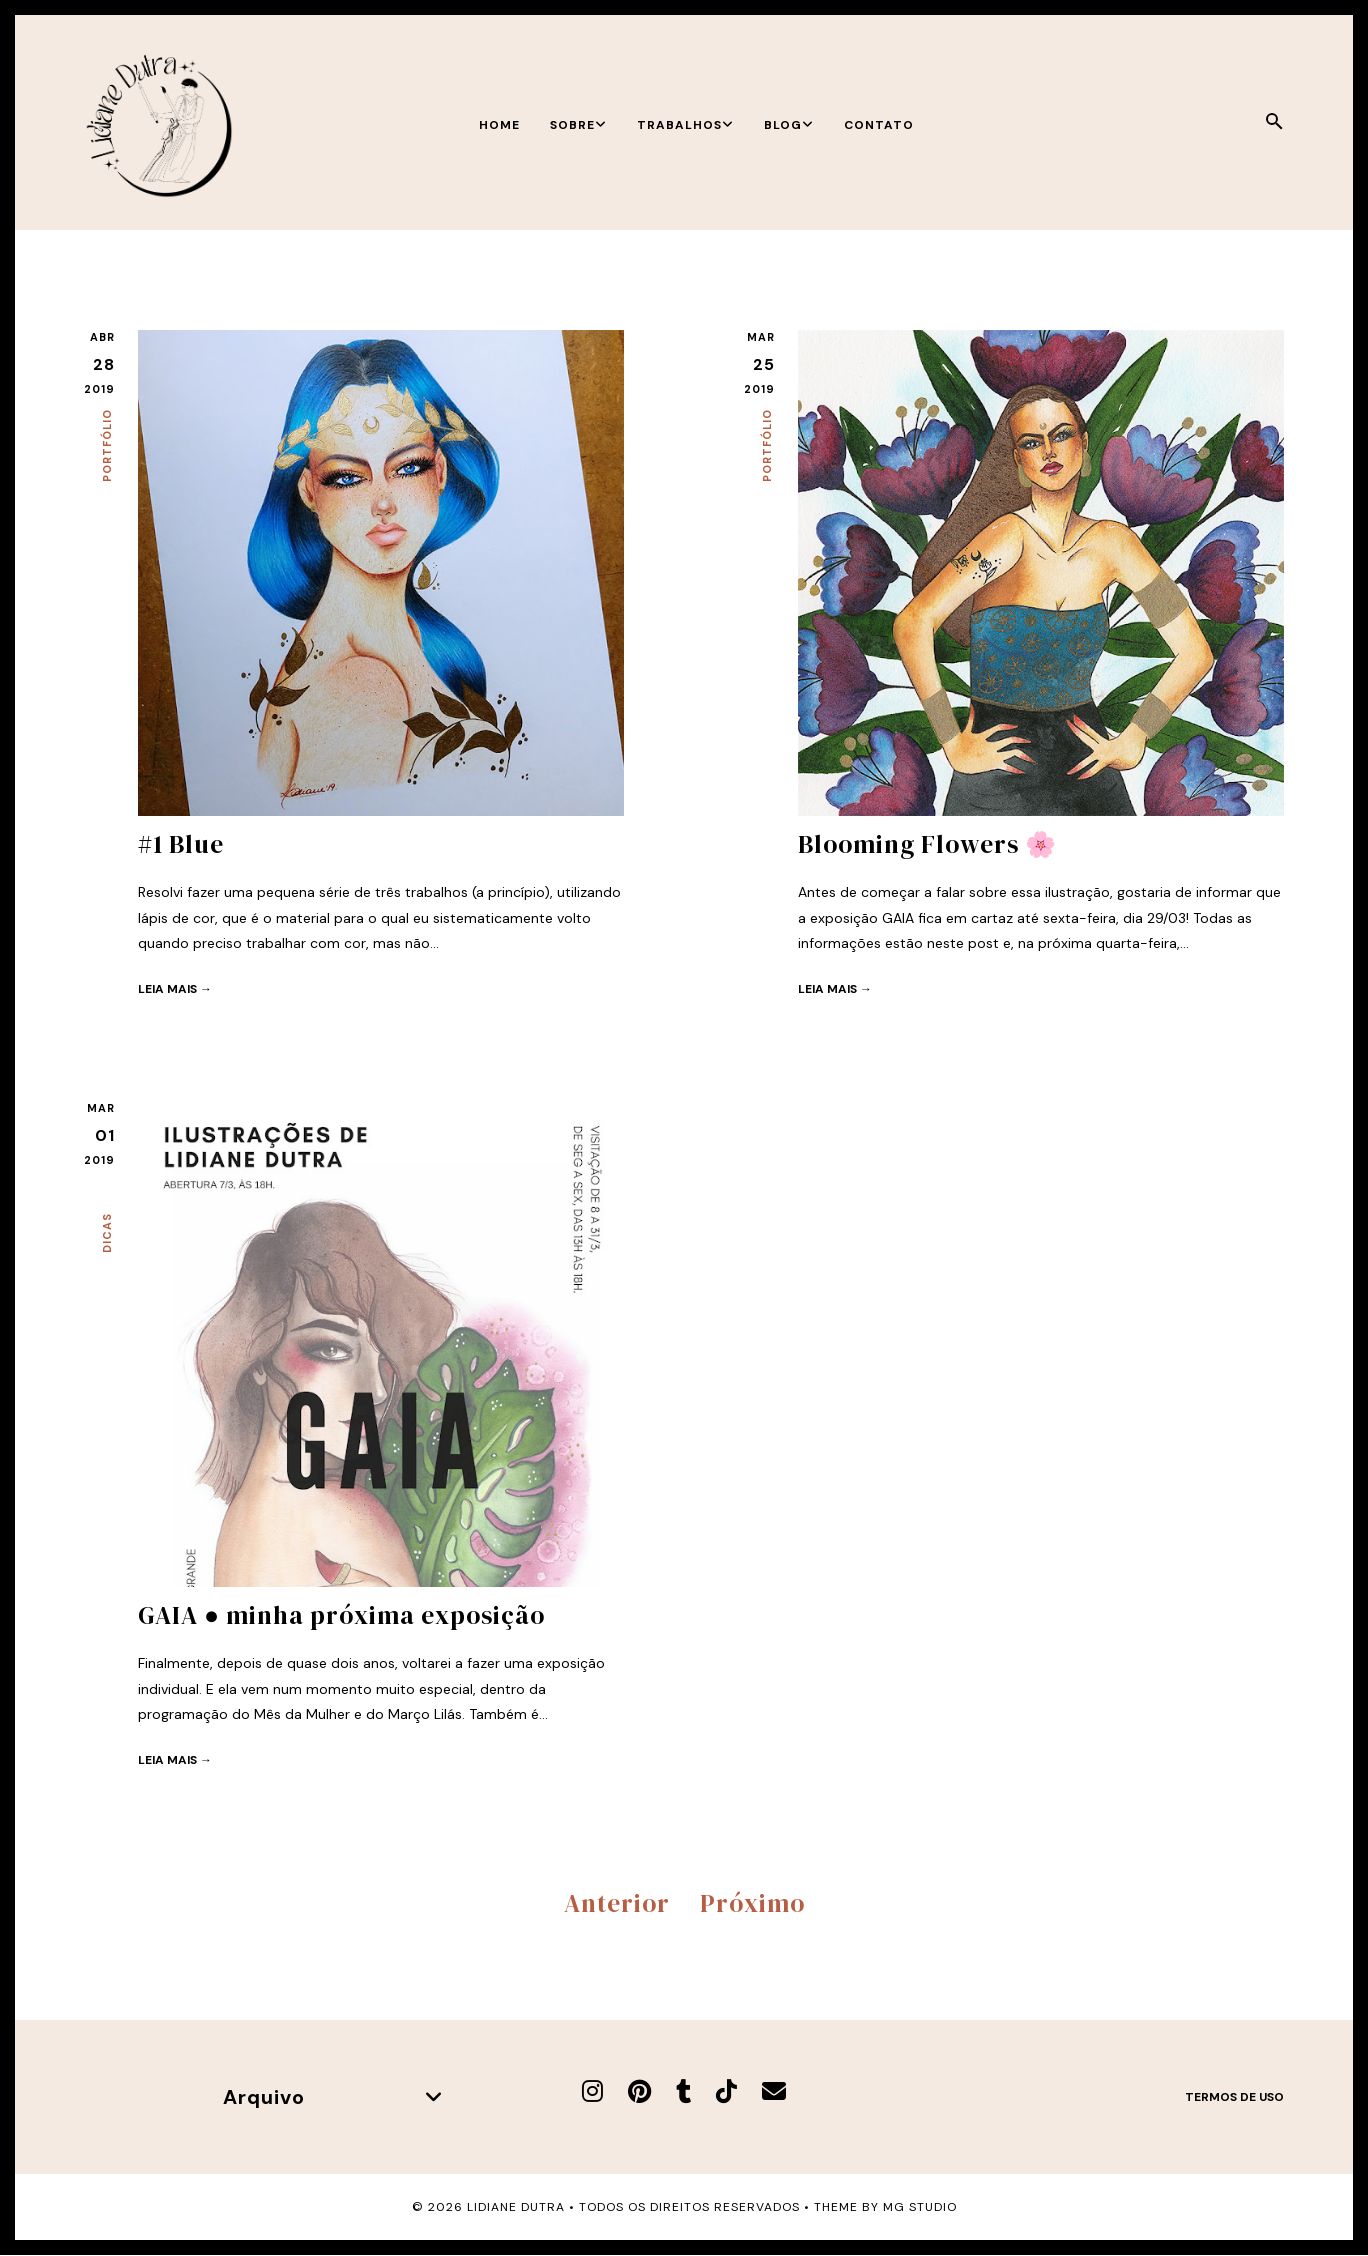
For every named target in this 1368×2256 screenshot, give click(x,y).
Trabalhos (685, 125)
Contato (879, 125)
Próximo (752, 1903)
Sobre (578, 125)
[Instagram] (592, 2091)
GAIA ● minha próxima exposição (341, 1615)
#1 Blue (181, 844)
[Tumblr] (683, 2091)
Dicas (107, 1233)
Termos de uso (1234, 2097)
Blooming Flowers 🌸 (927, 844)
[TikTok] (726, 2091)
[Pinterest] (639, 2091)
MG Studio (920, 2207)
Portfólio (107, 445)
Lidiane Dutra (516, 2207)
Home (499, 125)
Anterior (617, 1903)
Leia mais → (175, 989)
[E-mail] (774, 2091)
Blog (789, 125)
